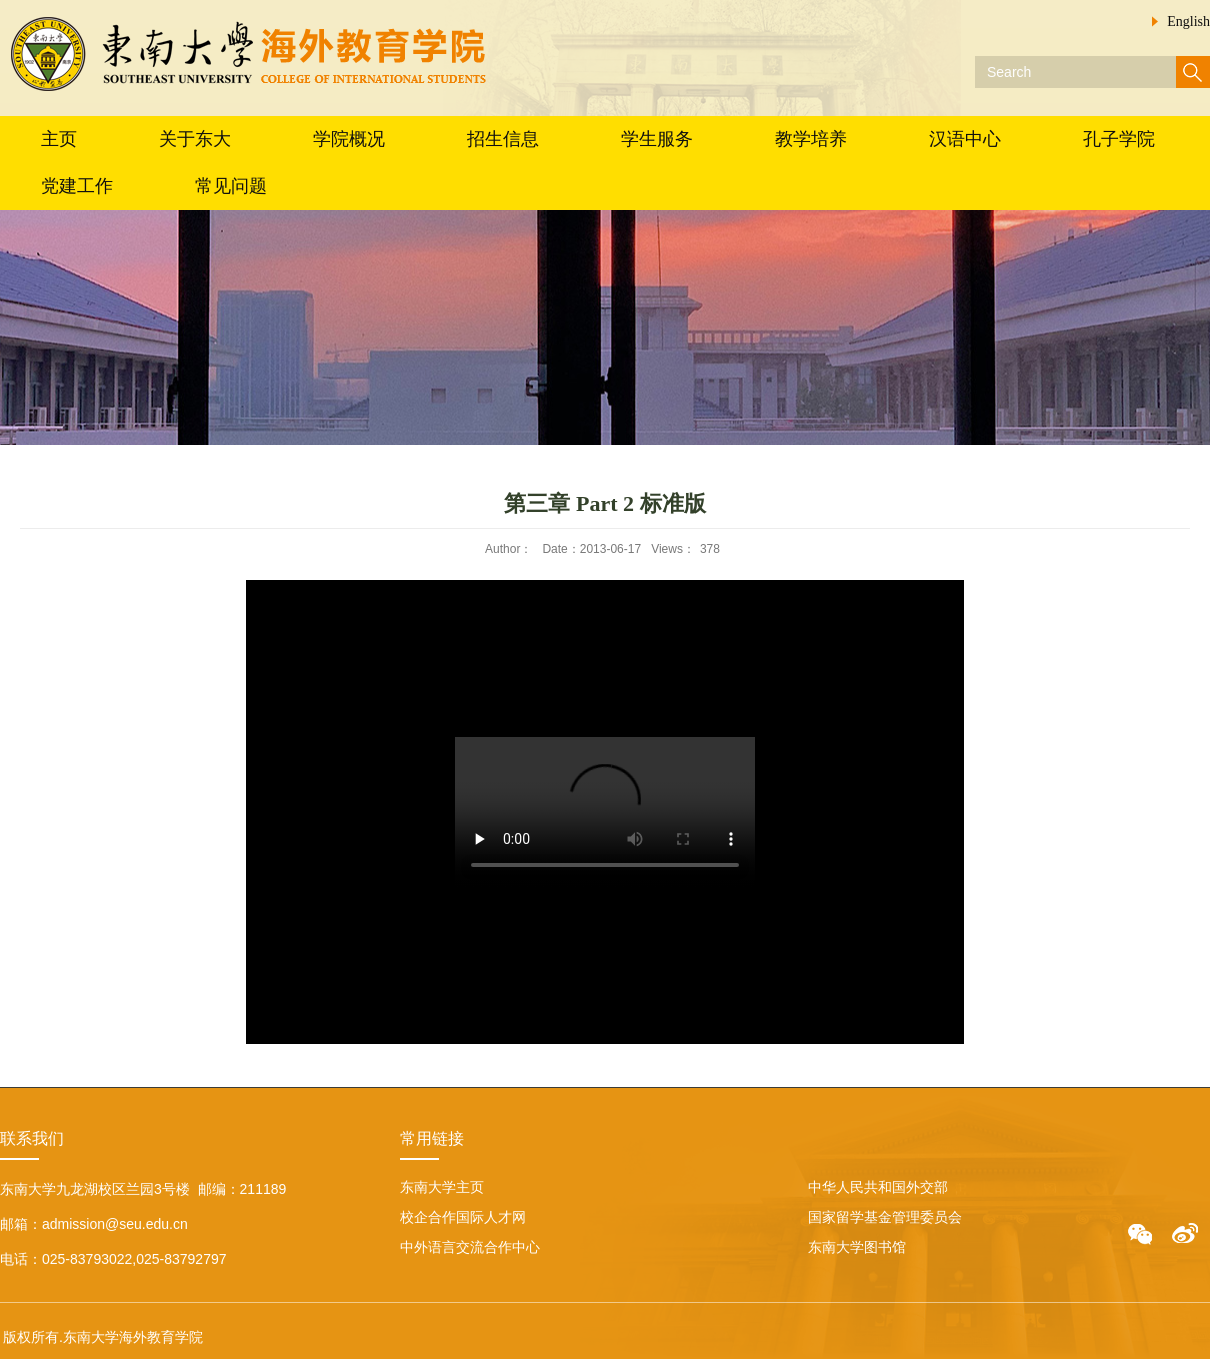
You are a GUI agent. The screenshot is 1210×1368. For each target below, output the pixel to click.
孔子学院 (1119, 139)
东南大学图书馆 (857, 1247)
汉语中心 (965, 139)
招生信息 (503, 139)
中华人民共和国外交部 (878, 1187)
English (1188, 21)
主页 (59, 139)
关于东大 (195, 139)
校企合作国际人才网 (463, 1217)
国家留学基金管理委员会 (885, 1217)
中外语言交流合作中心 (470, 1247)
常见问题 (231, 186)
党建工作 (77, 186)
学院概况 (349, 139)
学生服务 (657, 139)
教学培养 (811, 139)
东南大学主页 (442, 1187)
